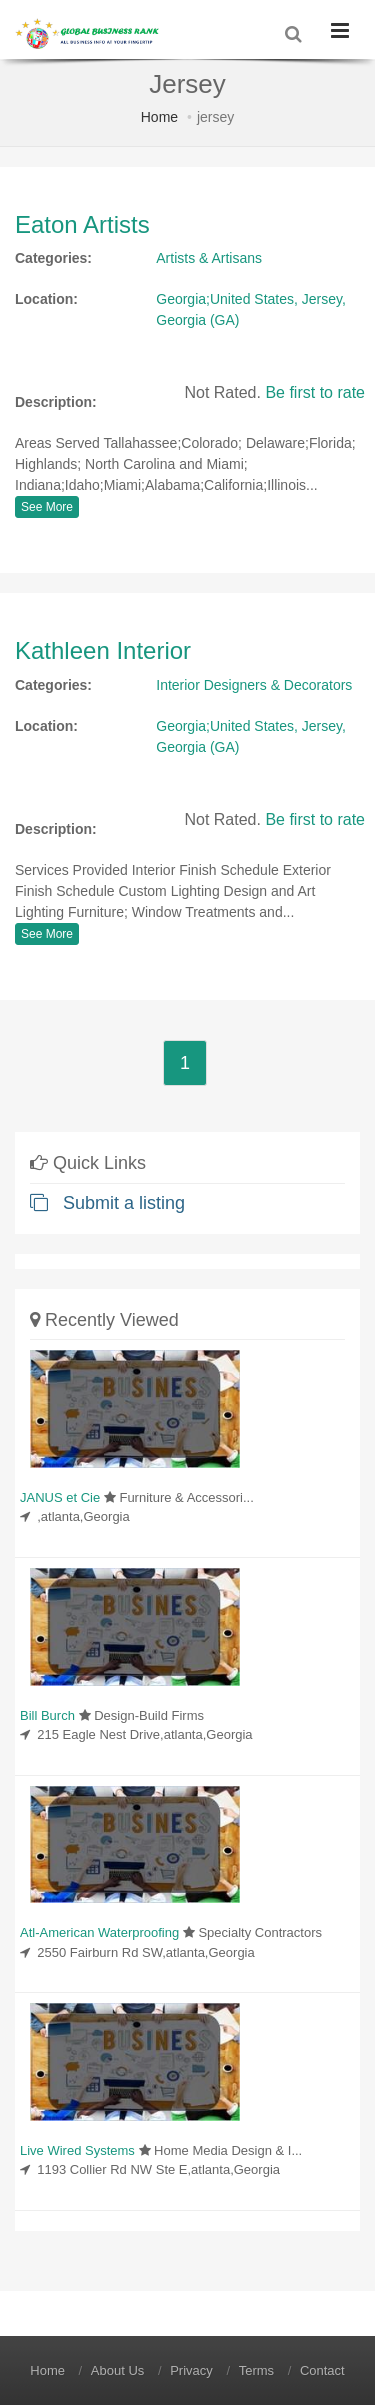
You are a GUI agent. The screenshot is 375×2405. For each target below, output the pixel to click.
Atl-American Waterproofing (99, 1932)
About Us (117, 2370)
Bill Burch (47, 1715)
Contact (322, 2370)
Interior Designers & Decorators (254, 685)
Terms (256, 2370)
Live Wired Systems (77, 2150)
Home (159, 117)
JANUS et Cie (60, 1497)
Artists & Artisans (209, 258)
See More (47, 507)
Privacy (191, 2370)
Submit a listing (107, 1203)
